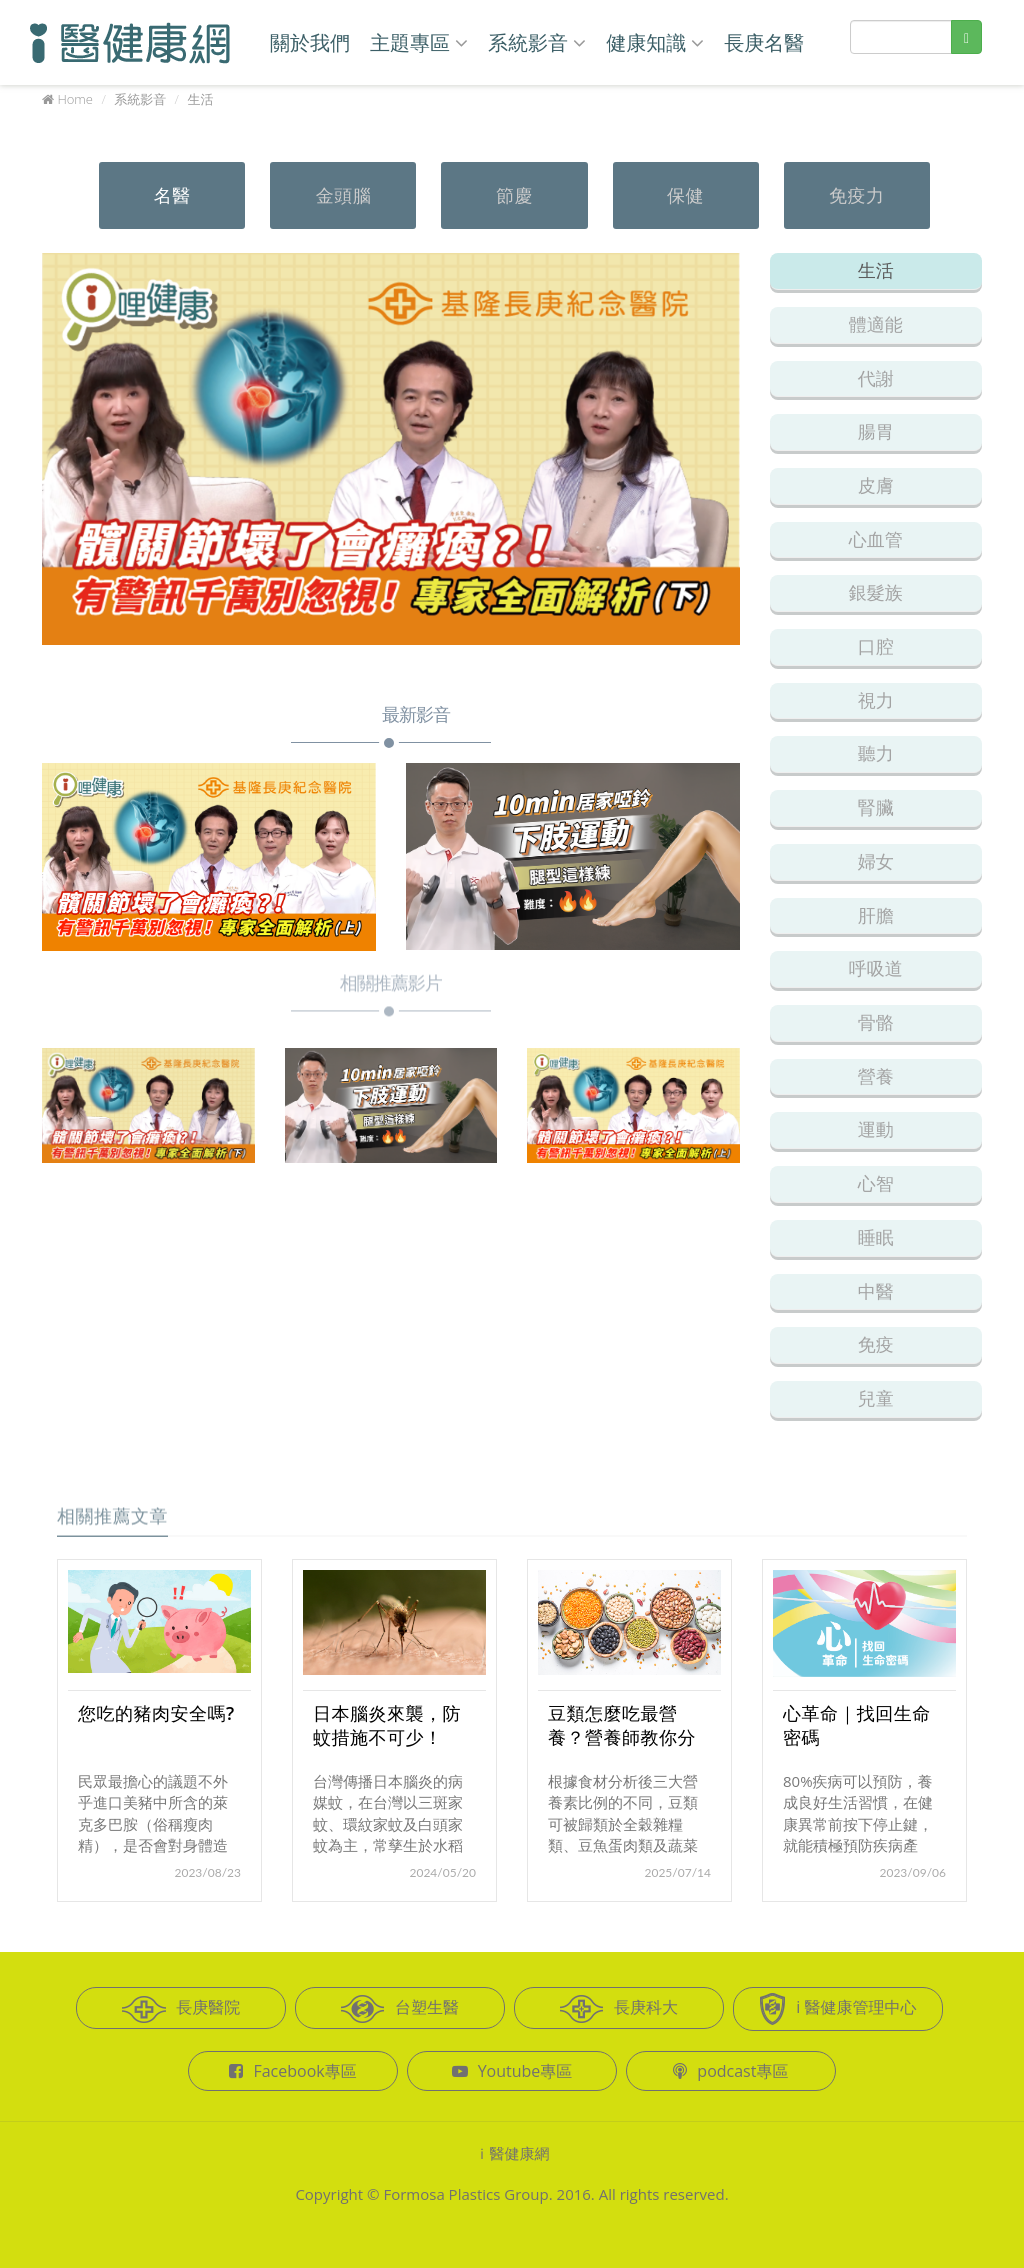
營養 (876, 1076)
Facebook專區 (292, 2071)
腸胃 (876, 431)
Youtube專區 (512, 2071)
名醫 (172, 195)
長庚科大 (619, 2009)
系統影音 (537, 42)
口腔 (876, 646)
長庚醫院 (181, 2009)
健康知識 (655, 42)
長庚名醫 (764, 42)
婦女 (876, 861)
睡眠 (876, 1237)
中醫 (876, 1291)
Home (75, 99)
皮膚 (876, 485)
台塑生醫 (400, 2009)
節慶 (514, 195)
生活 (876, 270)
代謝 (876, 378)
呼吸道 (876, 968)
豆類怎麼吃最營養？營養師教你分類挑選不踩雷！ (622, 1737)
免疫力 (857, 195)
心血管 (876, 539)
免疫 (876, 1344)
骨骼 (876, 1022)
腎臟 (876, 807)
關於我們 (310, 42)
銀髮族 (876, 592)
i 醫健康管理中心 (837, 2009)
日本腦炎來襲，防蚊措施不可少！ (387, 1725)
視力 (876, 700)
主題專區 (419, 42)
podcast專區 (730, 2071)
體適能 (876, 324)
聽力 (876, 753)
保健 (685, 195)
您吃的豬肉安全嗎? (156, 1713)
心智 (876, 1183)
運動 (876, 1129)
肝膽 (876, 915)
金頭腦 (344, 195)
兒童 (876, 1398)
